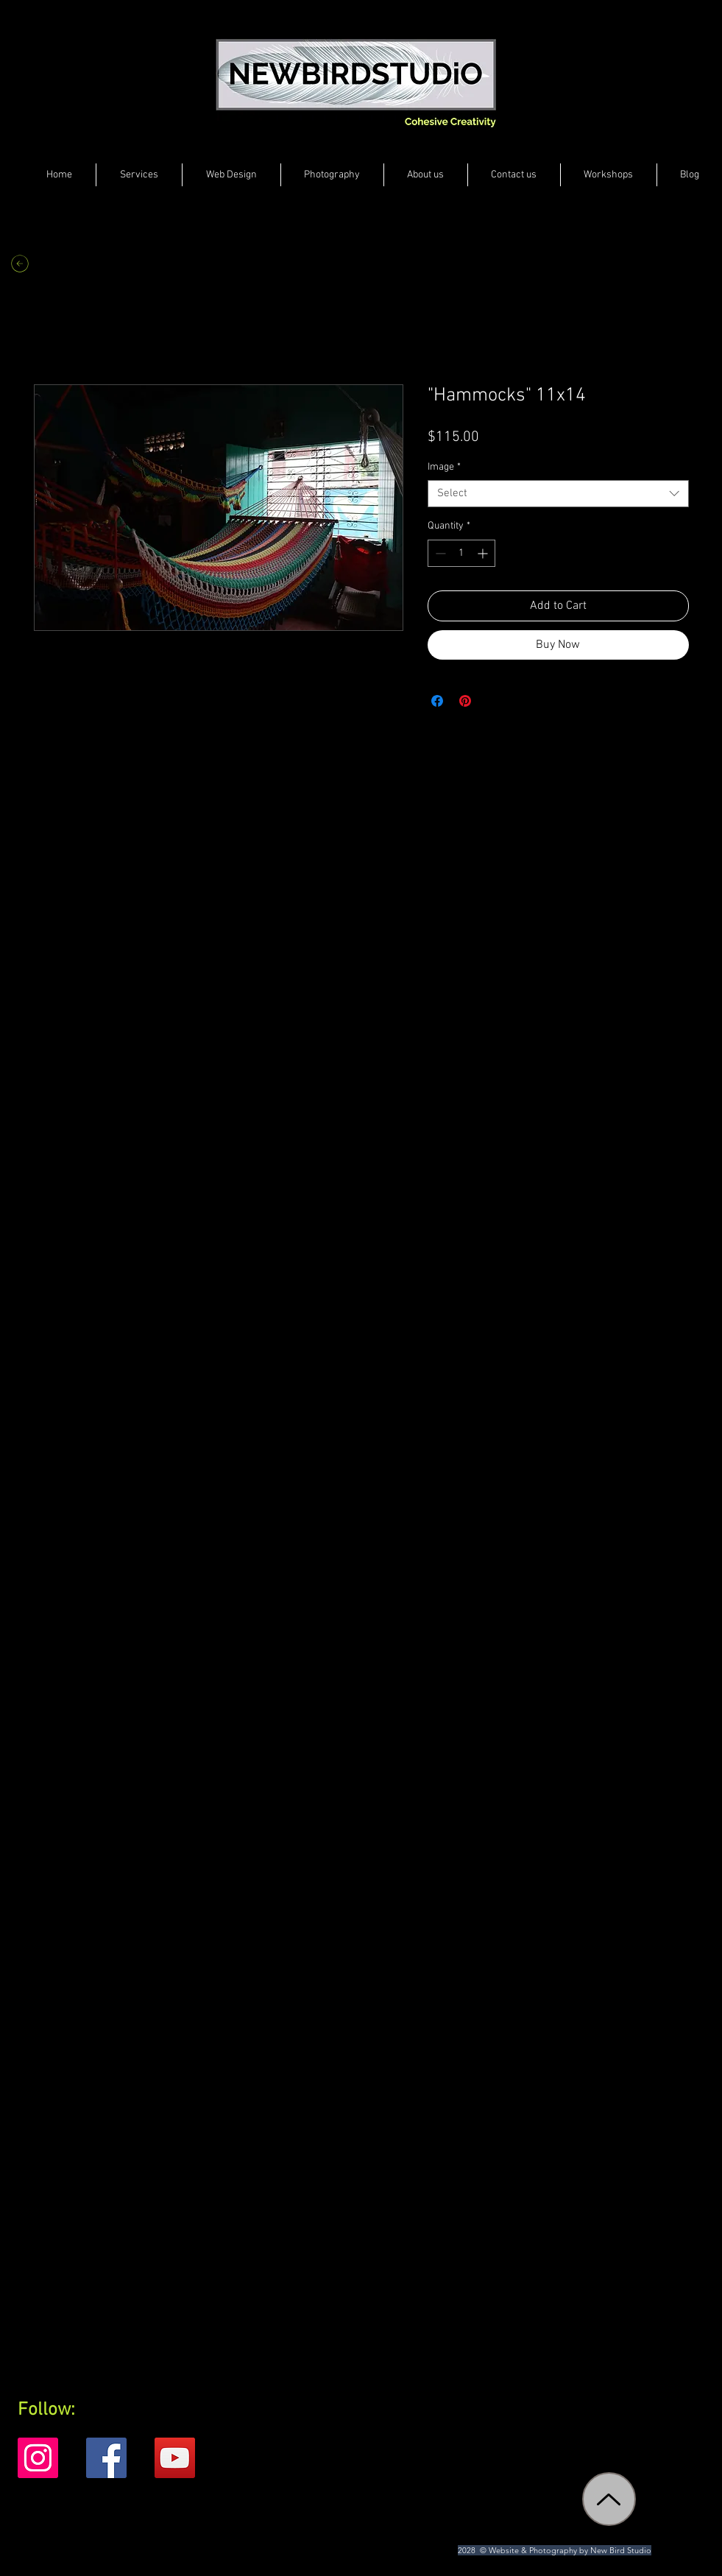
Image (444, 467)
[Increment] (484, 553)
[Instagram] (38, 2458)
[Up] (609, 2499)
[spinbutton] (461, 553)
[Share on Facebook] (437, 701)
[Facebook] (106, 2458)
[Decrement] (439, 553)
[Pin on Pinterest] (465, 701)
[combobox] (558, 494)
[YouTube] (175, 2458)
